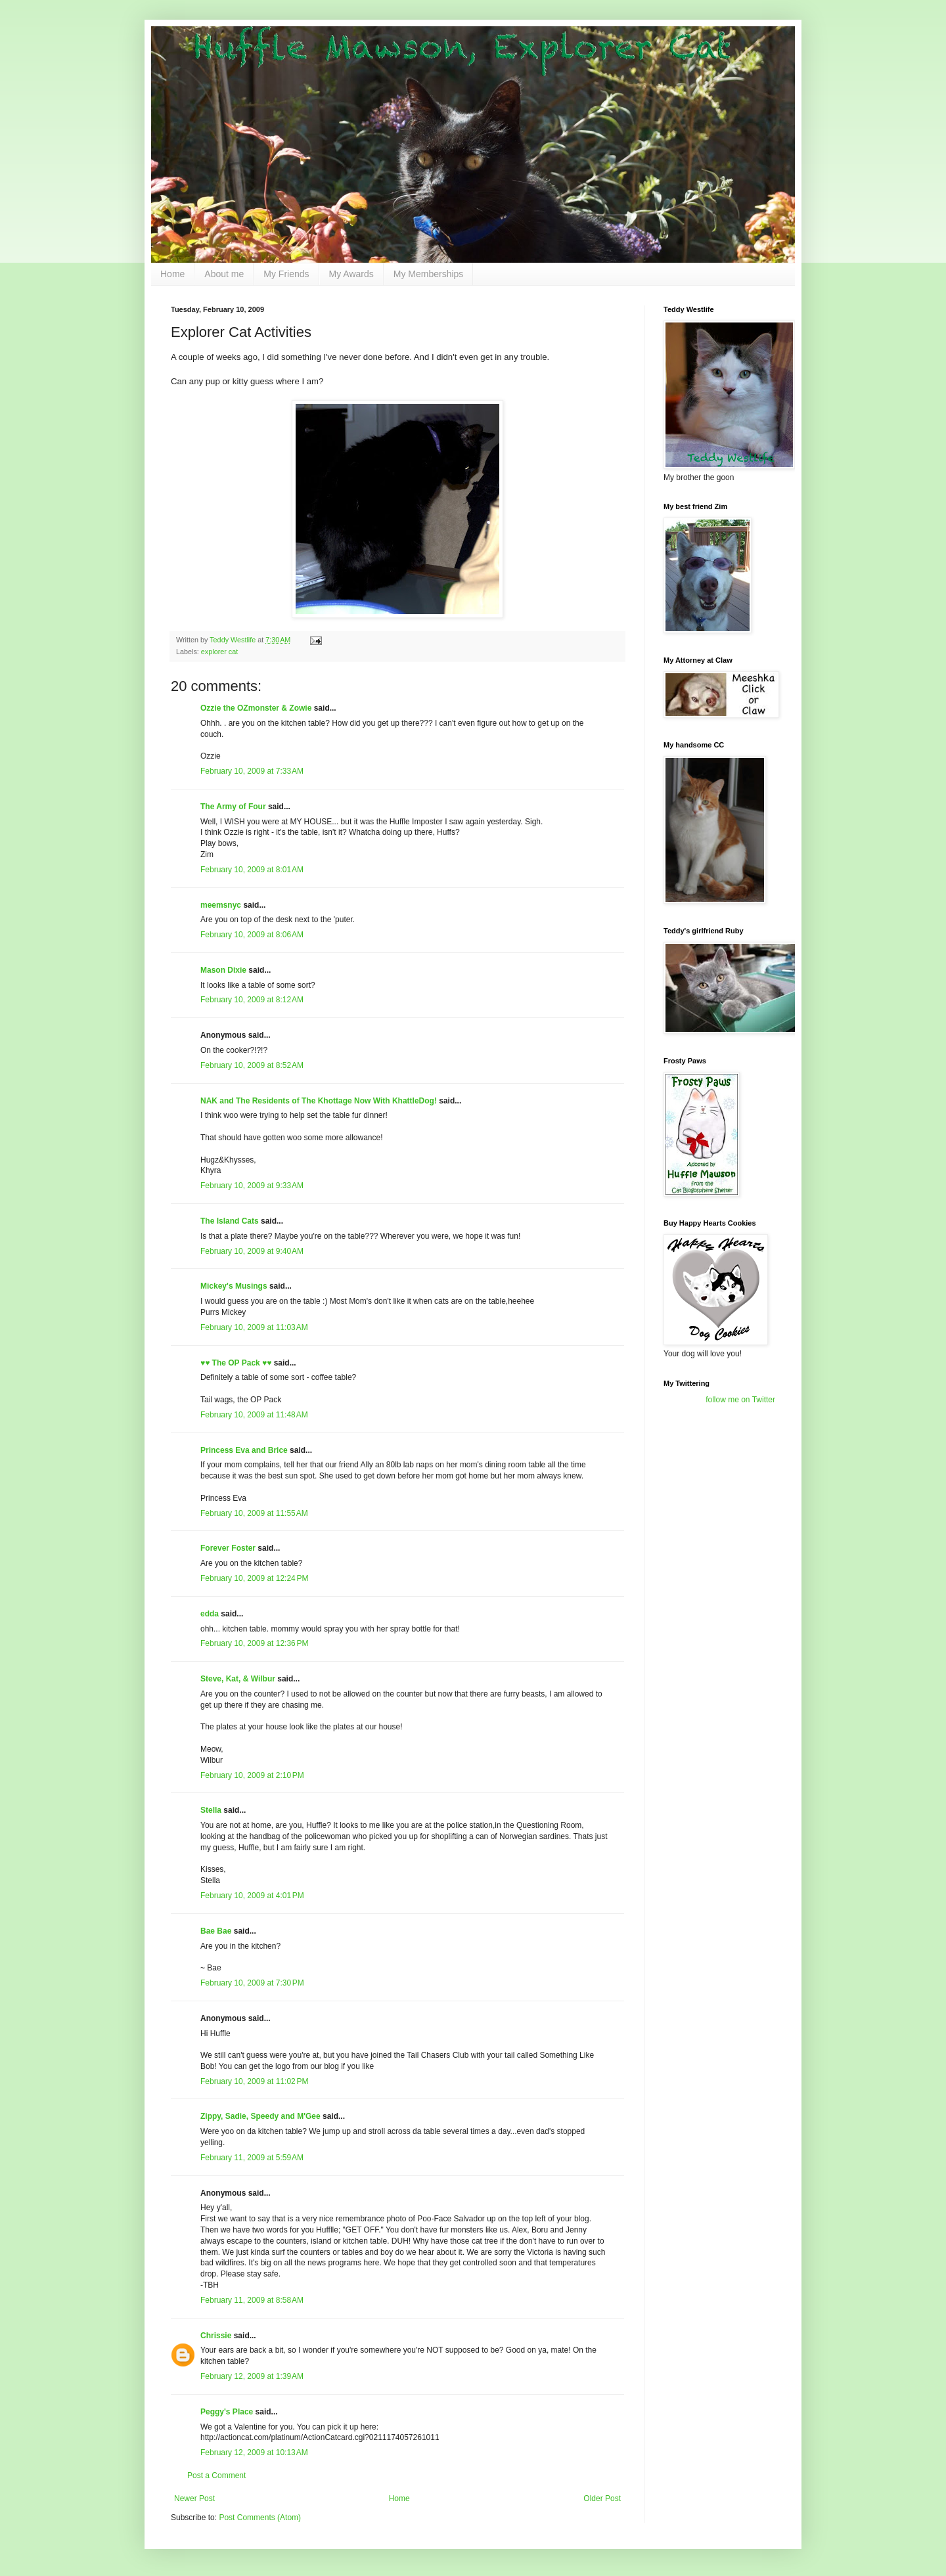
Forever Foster (228, 1548)
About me (224, 274)
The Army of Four (233, 806)
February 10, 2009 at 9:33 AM (252, 1185)
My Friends (286, 274)
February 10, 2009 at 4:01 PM (252, 1895)
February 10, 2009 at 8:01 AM (252, 869)
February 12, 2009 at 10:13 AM (254, 2452)
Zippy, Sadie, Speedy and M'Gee (260, 2116)
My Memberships (429, 274)
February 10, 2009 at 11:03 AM (254, 1327)
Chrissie (215, 2335)
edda (209, 1613)
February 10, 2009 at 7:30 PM (252, 1983)
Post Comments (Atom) (260, 2517)
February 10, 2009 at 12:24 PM (254, 1578)
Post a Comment (216, 2475)
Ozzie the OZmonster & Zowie (255, 708)
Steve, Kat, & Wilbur (237, 1678)
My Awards (351, 274)
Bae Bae (215, 1931)
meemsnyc (220, 905)
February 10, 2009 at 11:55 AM (254, 1513)
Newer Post (194, 2498)
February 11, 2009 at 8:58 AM (252, 2300)
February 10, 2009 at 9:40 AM (252, 1251)
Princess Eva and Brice (244, 1450)
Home (172, 274)
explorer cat (219, 651)
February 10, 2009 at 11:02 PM (254, 2081)
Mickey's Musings (233, 1286)
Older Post (602, 2498)
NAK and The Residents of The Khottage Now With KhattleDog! (318, 1100)
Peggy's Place (226, 2411)
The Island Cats (229, 1221)
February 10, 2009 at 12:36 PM (254, 1643)
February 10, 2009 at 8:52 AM (252, 1065)
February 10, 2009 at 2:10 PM (252, 1775)
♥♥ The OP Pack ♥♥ (235, 1362)
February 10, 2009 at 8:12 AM (252, 999)
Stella (210, 1810)
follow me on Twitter (740, 1399)
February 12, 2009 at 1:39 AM (252, 2376)
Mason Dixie (223, 970)
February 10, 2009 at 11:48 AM (254, 1414)
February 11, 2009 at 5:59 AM (252, 2157)
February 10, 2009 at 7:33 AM (252, 771)
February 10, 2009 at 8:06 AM (252, 934)
